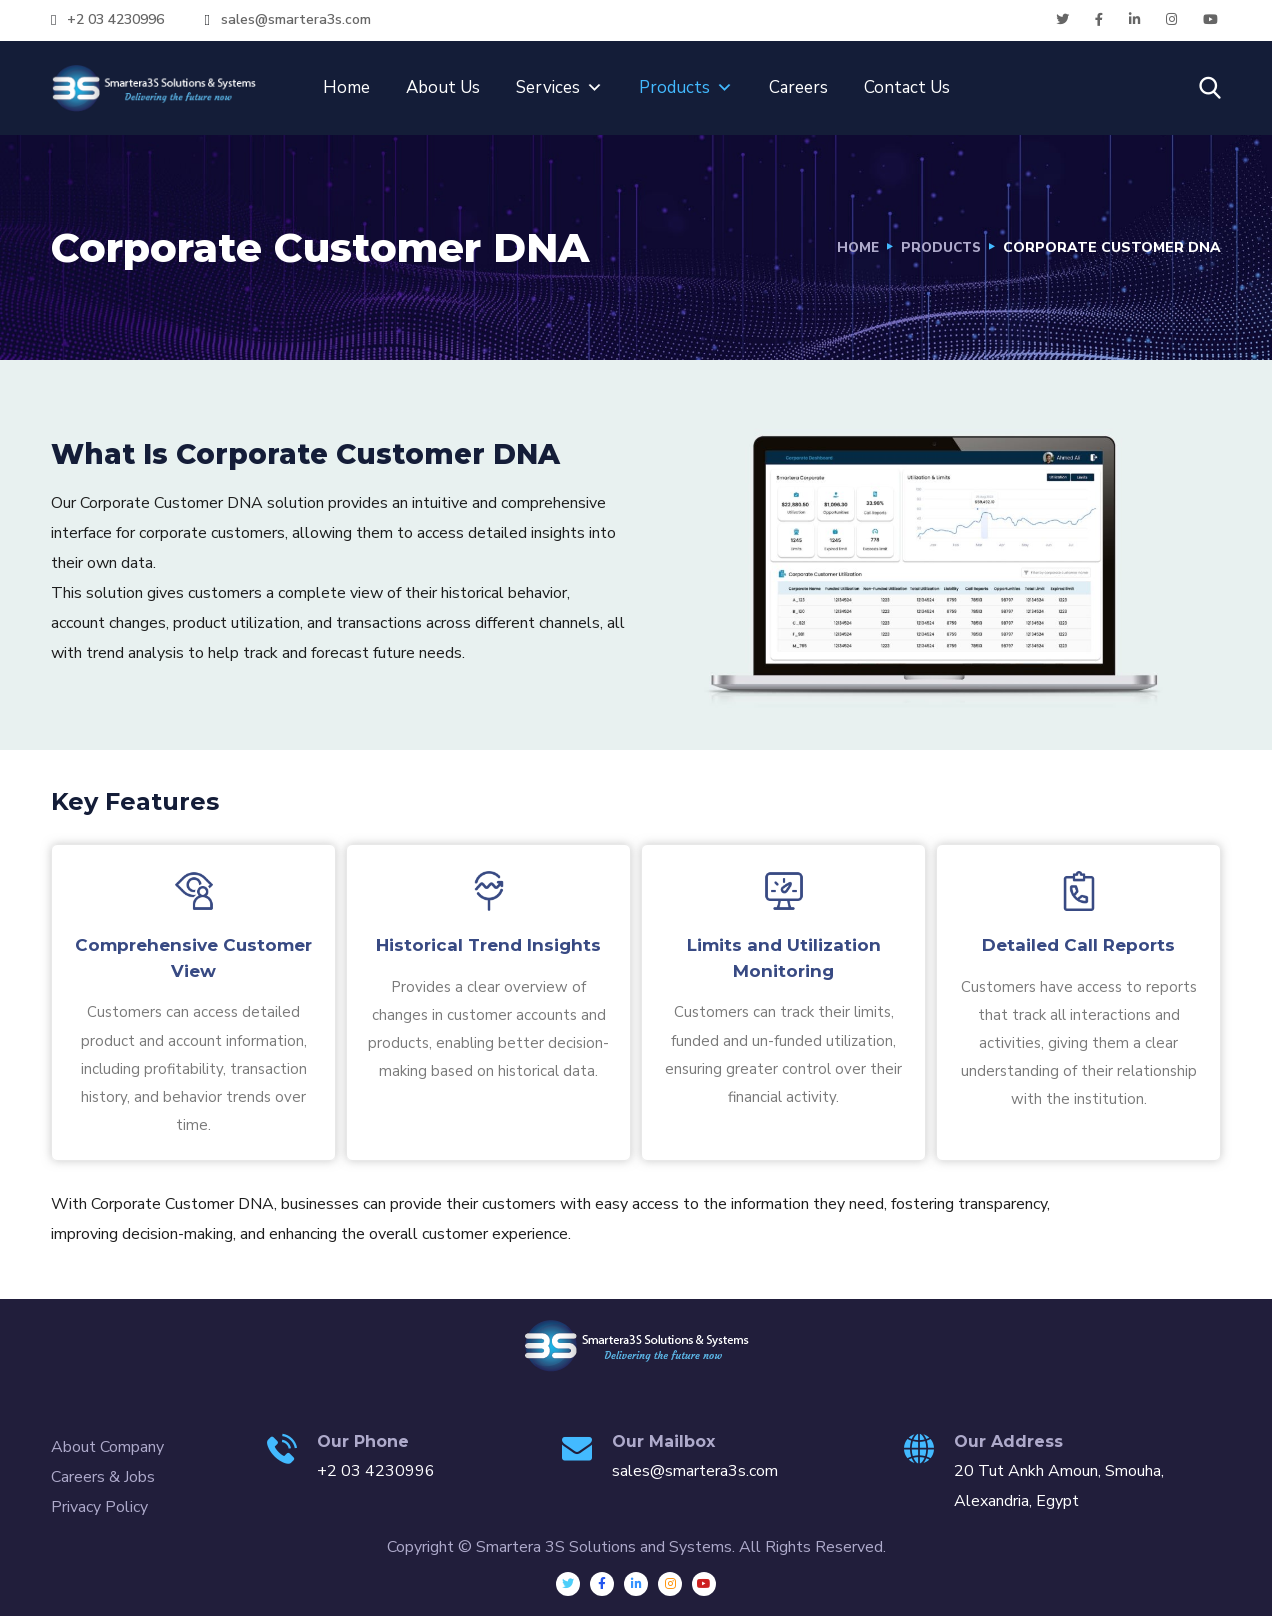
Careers (798, 87)
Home (346, 87)
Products (939, 247)
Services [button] (559, 87)
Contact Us (907, 87)
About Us (443, 87)
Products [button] (686, 87)
